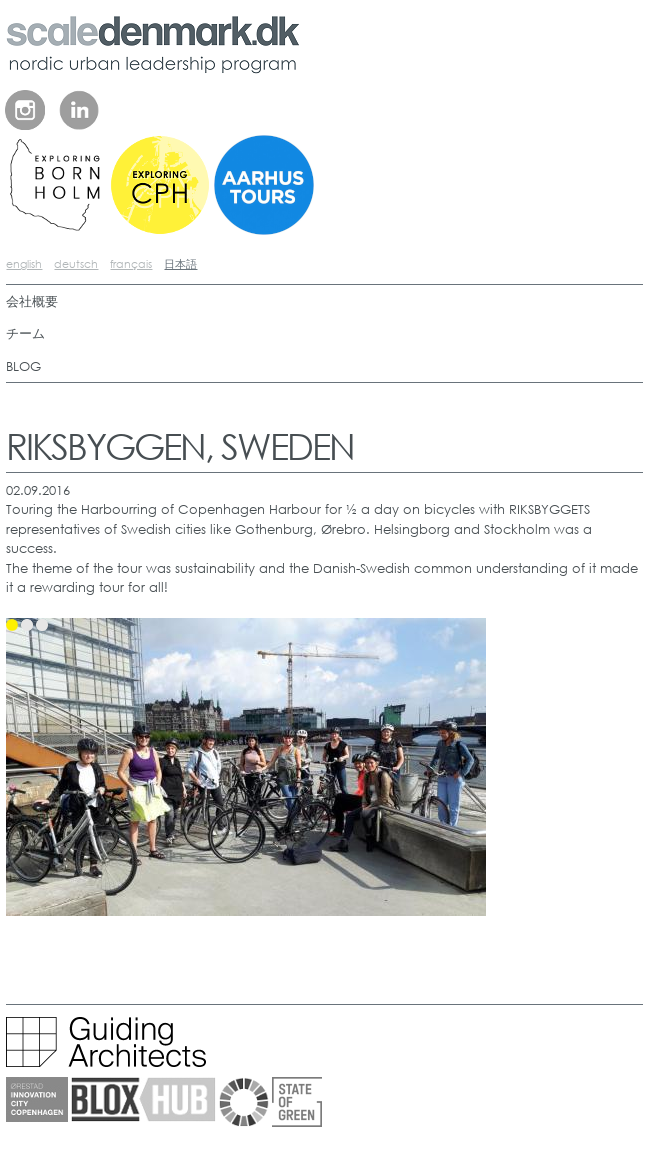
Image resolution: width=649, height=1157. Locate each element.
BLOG (23, 366)
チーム (25, 333)
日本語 (180, 264)
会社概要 (32, 301)
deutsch (76, 264)
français (131, 264)
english (24, 264)
